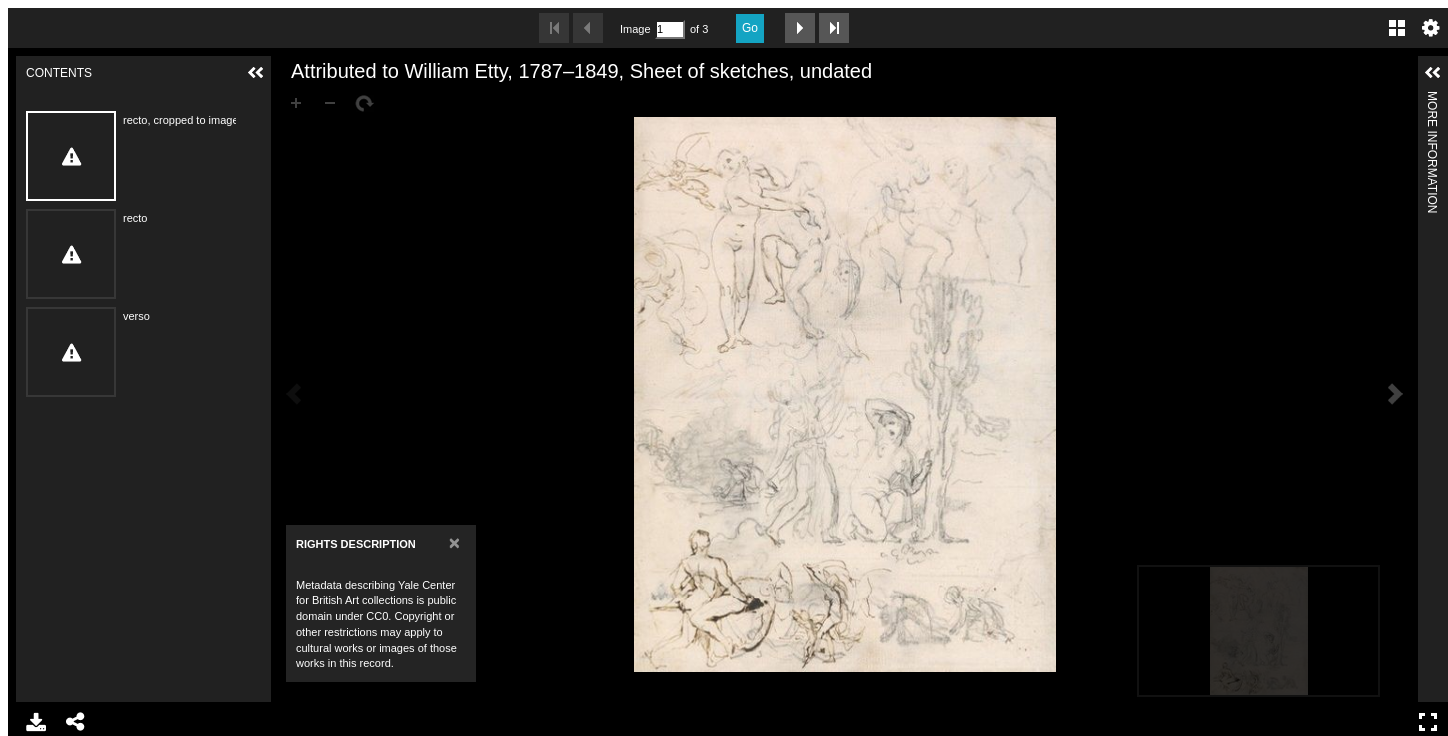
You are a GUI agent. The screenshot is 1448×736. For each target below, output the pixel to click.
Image (635, 29)
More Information (1432, 99)
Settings (1431, 28)
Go (750, 28)
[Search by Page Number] (670, 29)
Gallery (1397, 28)
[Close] (454, 542)
